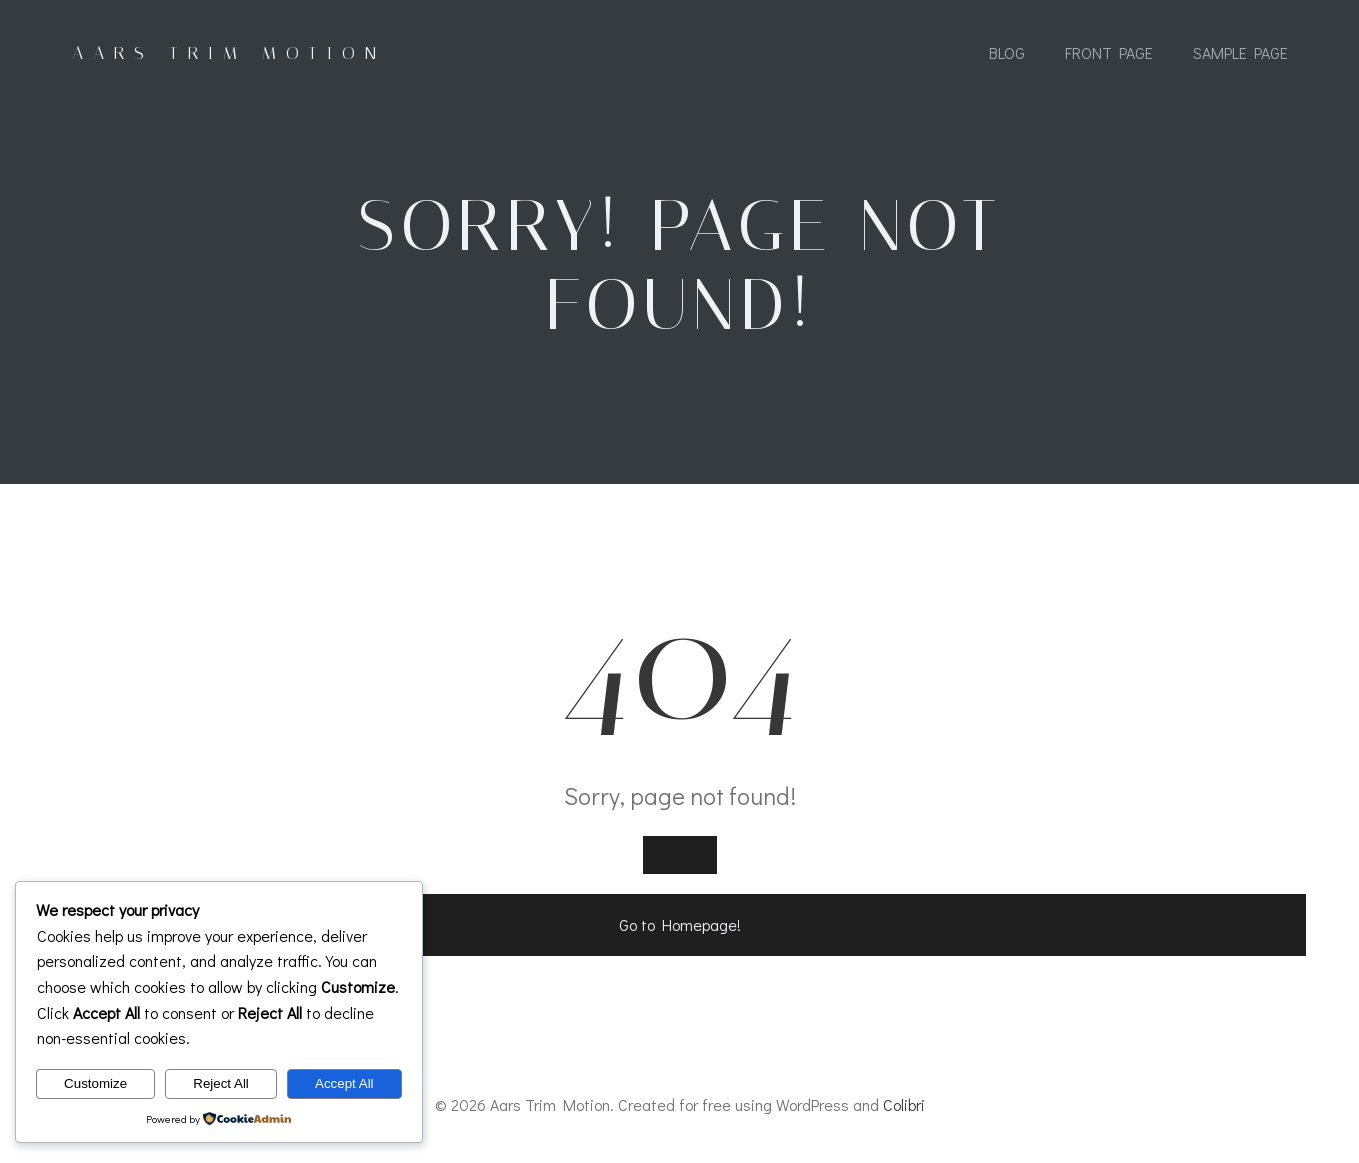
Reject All (221, 1083)
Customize (95, 1083)
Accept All (344, 1083)
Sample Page (1240, 52)
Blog (1007, 52)
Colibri (904, 1104)
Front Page (1109, 52)
